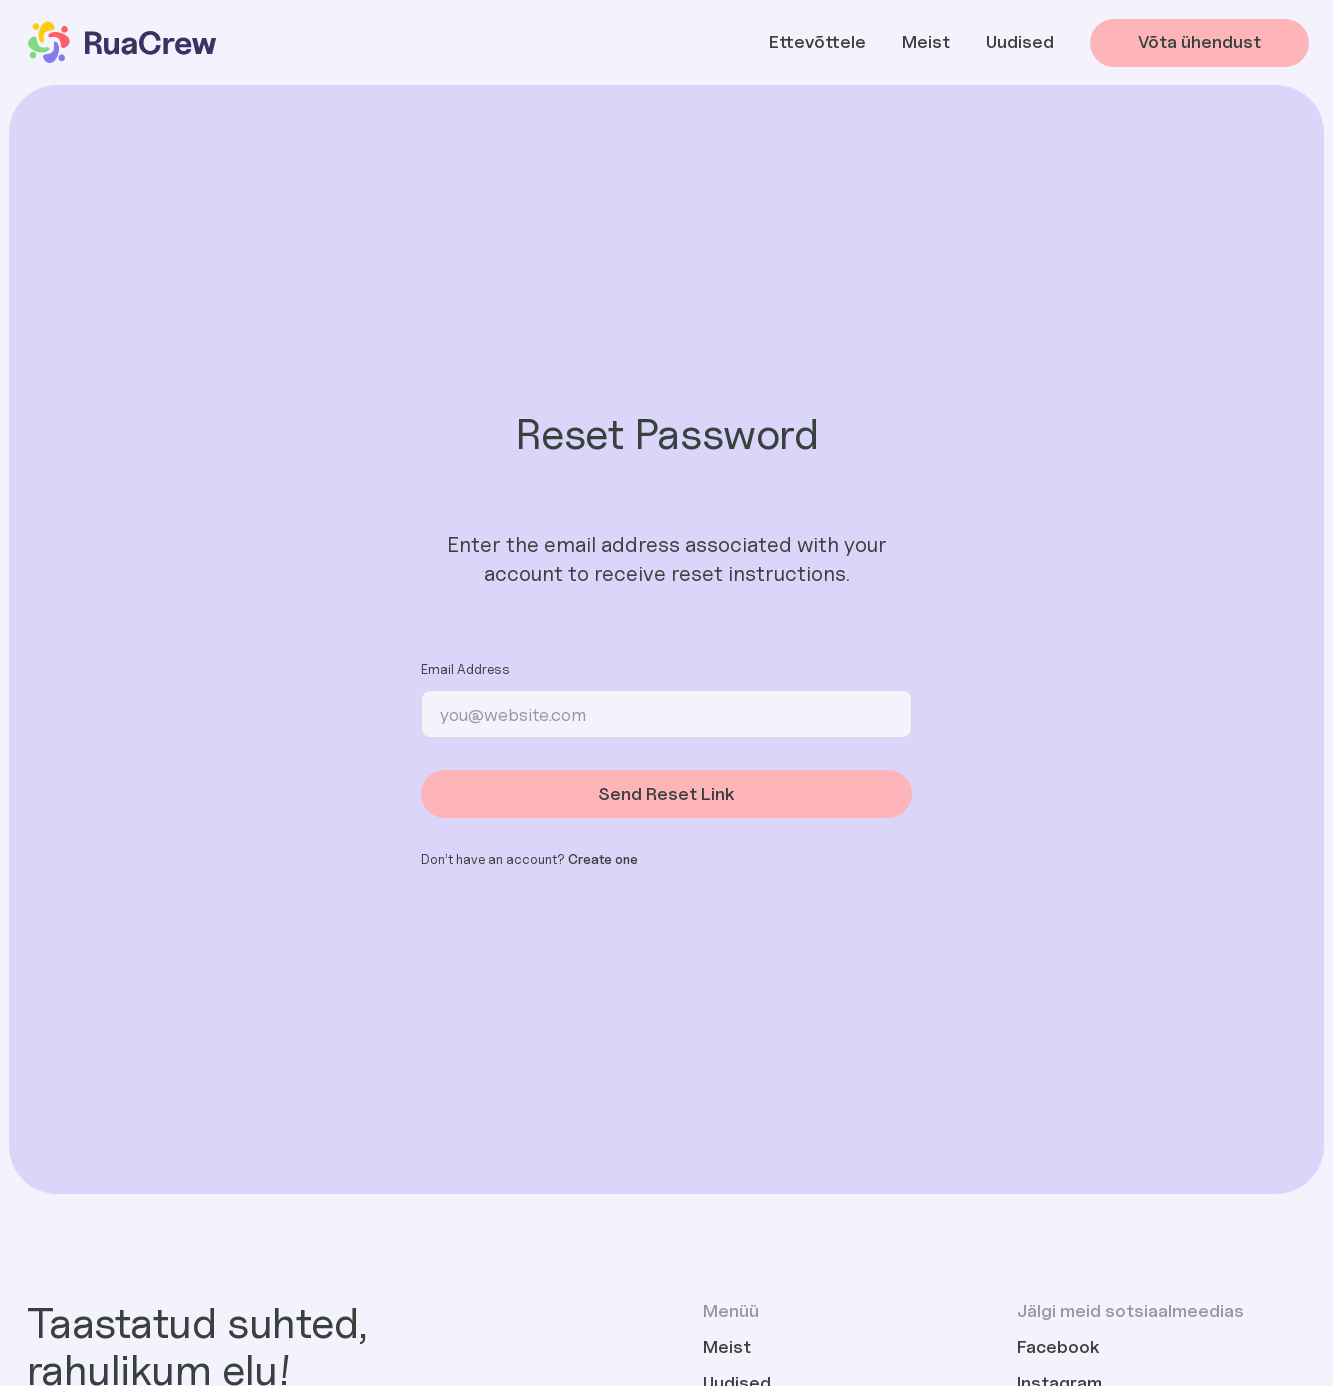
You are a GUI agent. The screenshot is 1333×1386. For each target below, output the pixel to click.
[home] (120, 42)
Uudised (1020, 41)
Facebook (1058, 1346)
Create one (603, 859)
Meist (926, 41)
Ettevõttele (817, 41)
